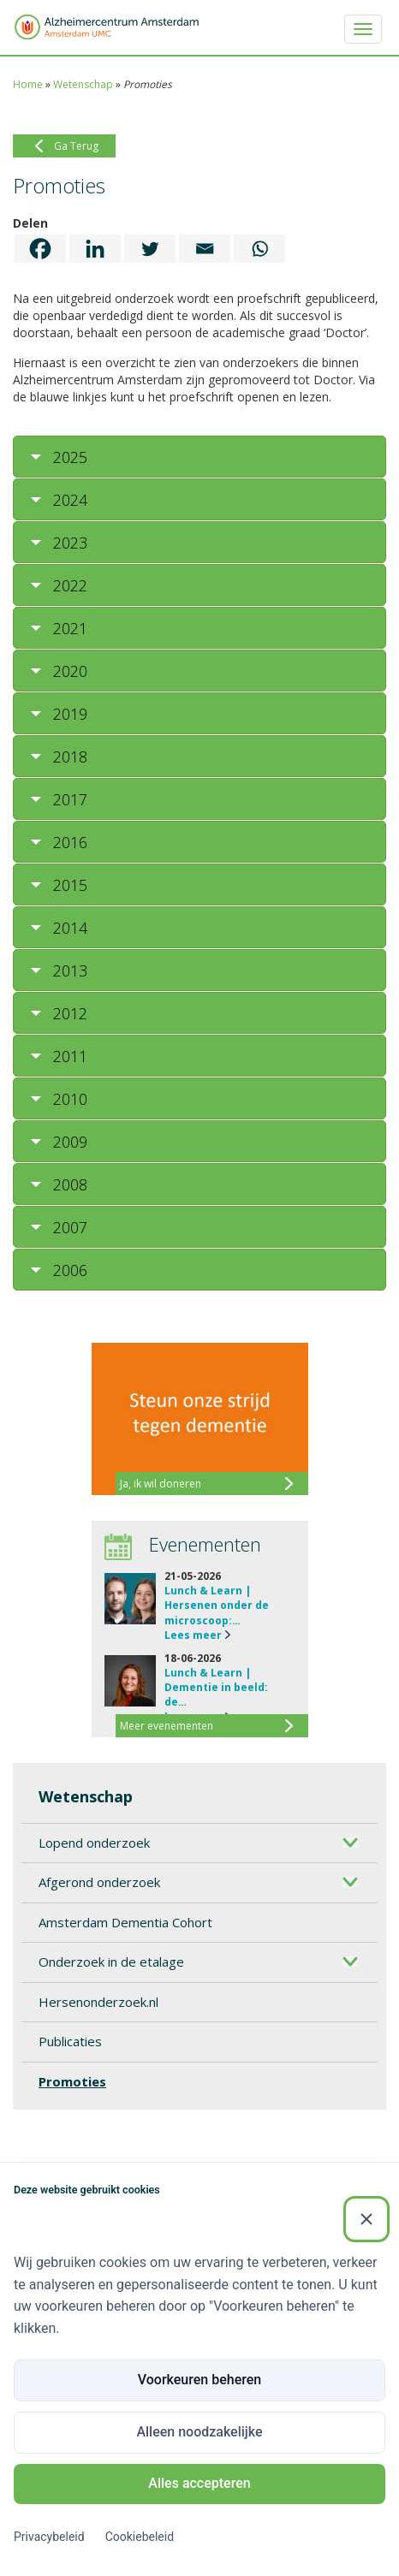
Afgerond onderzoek (99, 1881)
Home (28, 84)
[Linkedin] (95, 248)
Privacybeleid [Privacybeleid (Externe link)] (49, 2536)
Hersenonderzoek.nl (98, 2001)
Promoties (72, 2081)
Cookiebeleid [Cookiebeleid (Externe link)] (139, 2536)
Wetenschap (83, 84)
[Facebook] (40, 248)
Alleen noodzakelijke (199, 2432)
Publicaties (70, 2041)
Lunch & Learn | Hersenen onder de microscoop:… (216, 1605)
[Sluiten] (366, 2219)
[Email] (204, 248)
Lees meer (193, 1635)
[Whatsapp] (259, 248)
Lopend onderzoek (94, 1842)
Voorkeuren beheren (199, 2379)
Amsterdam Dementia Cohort (125, 1922)
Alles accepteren (199, 2483)
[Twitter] (150, 248)
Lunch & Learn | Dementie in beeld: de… (216, 1687)
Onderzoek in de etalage (111, 1961)
